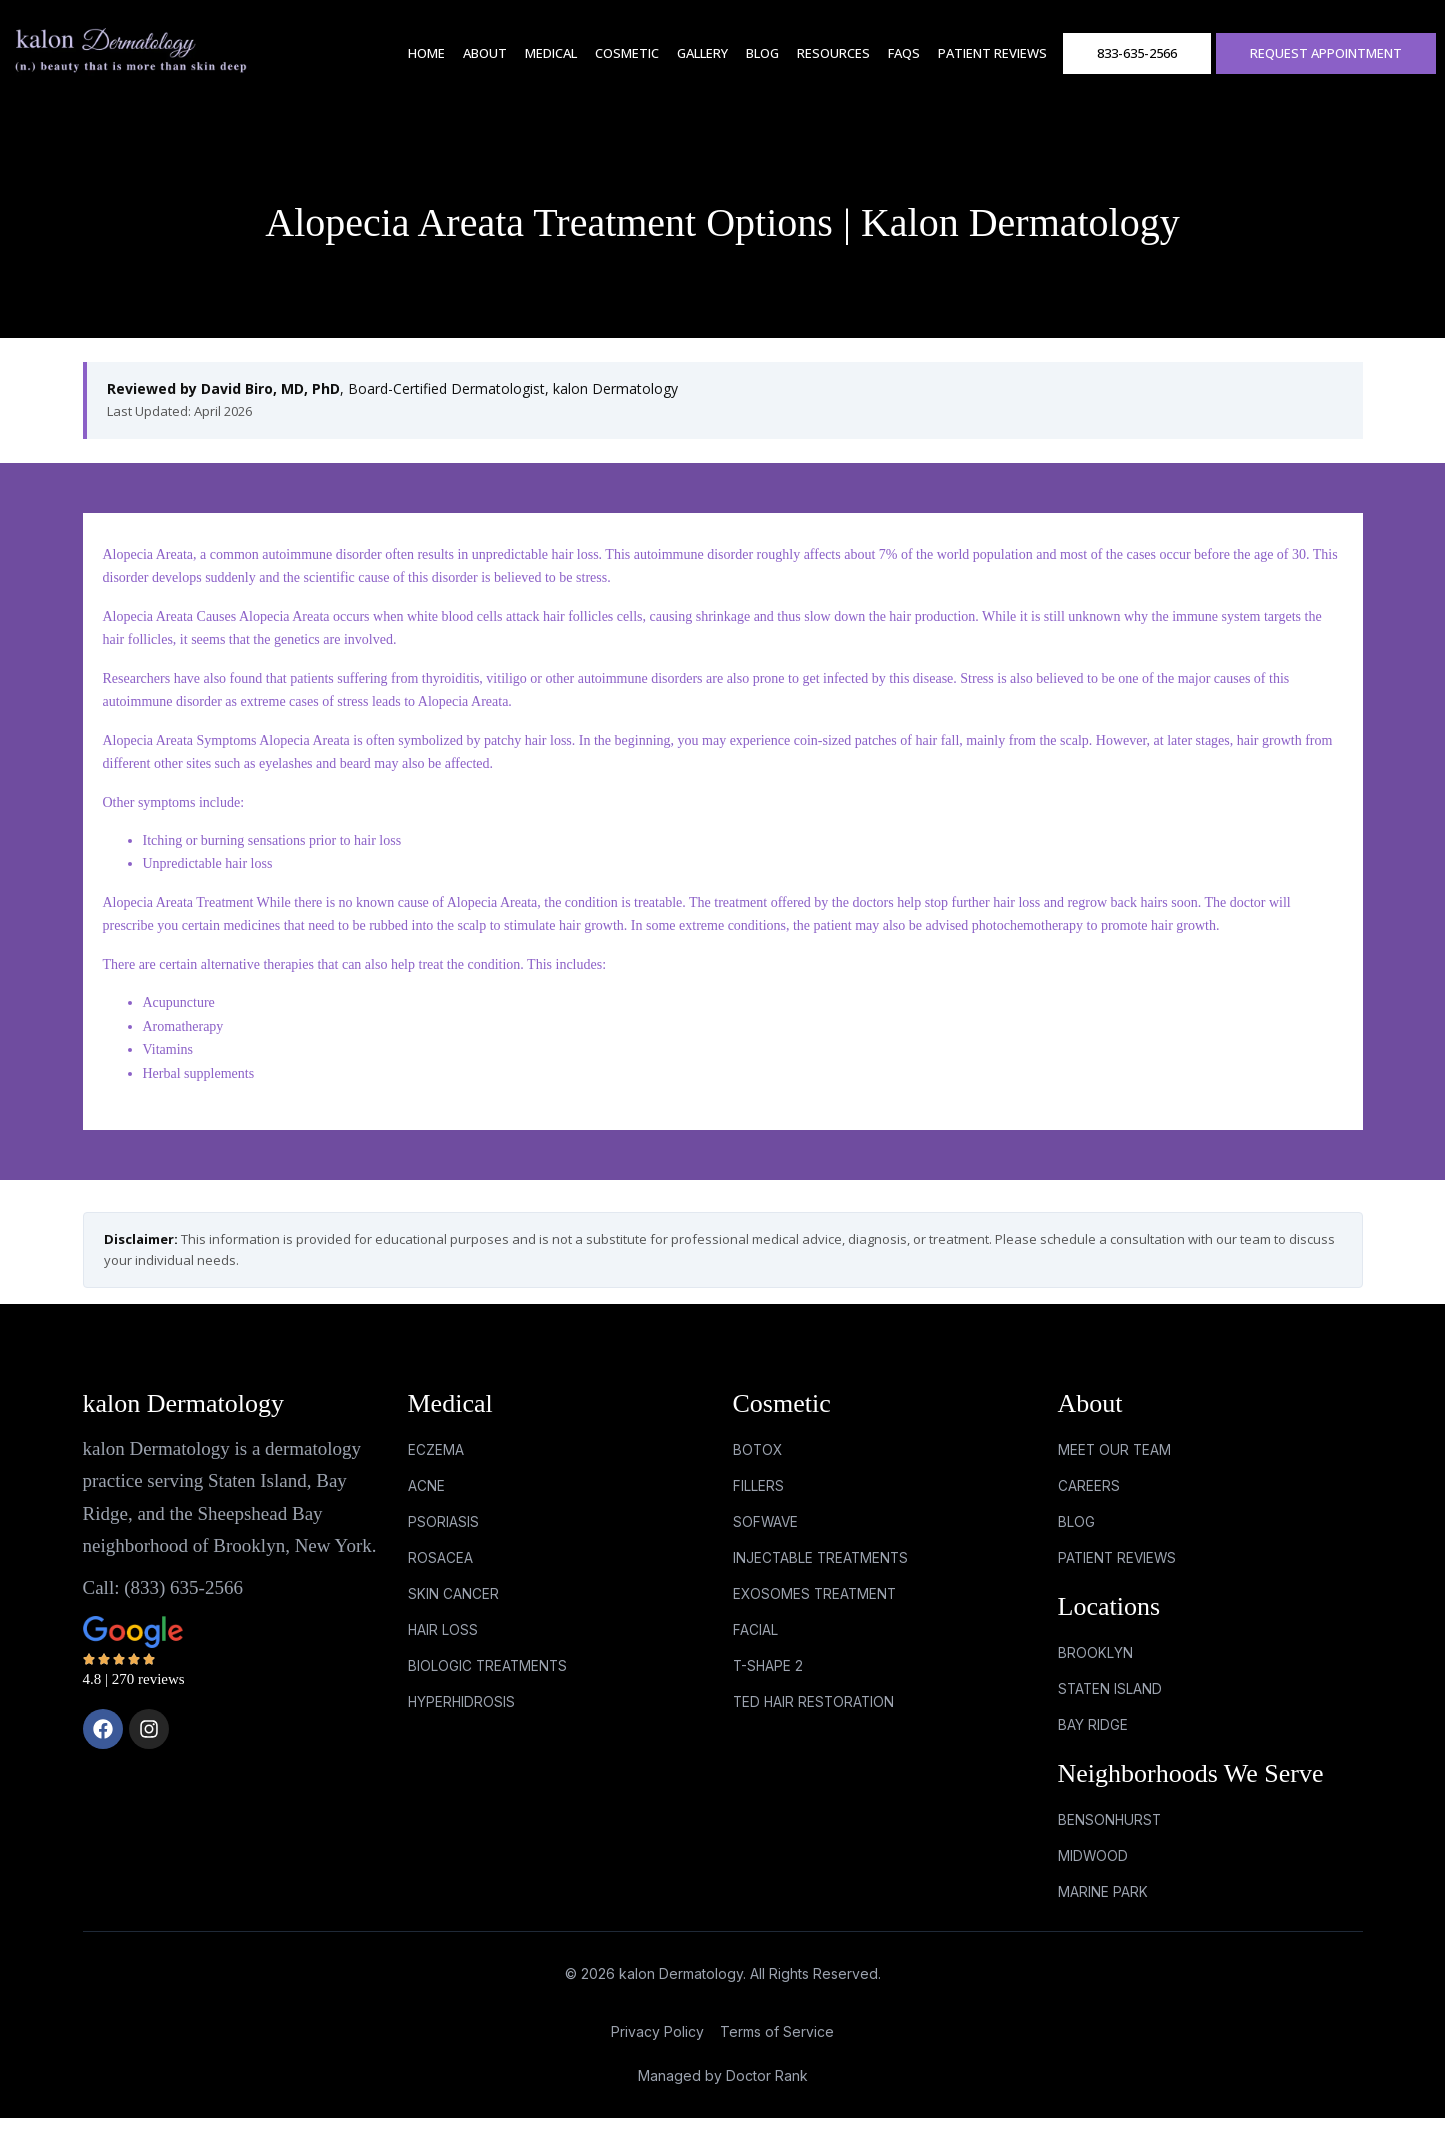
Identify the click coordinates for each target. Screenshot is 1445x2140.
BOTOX (758, 1451)
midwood (1093, 1875)
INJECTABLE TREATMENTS (822, 1566)
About (485, 53)
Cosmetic (627, 53)
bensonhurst (1110, 1836)
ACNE (426, 1489)
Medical (551, 53)
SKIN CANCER (453, 1604)
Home (426, 53)
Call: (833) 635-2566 (163, 1587)
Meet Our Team (1115, 1451)
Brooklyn (1095, 1663)
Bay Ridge (1093, 1739)
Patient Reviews (992, 53)
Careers (1089, 1489)
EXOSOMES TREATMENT (816, 1604)
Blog (762, 53)
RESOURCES (833, 53)
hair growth (1269, 740)
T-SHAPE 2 (769, 1680)
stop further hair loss (982, 902)
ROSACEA (440, 1566)
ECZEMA (436, 1451)
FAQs (904, 53)
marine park (1103, 1913)
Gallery (702, 53)
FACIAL (755, 1642)
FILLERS (758, 1489)
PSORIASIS (443, 1527)
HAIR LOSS (443, 1642)
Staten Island (1111, 1701)
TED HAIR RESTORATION (815, 1718)
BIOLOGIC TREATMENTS (489, 1680)
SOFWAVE (766, 1527)
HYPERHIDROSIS (462, 1718)
